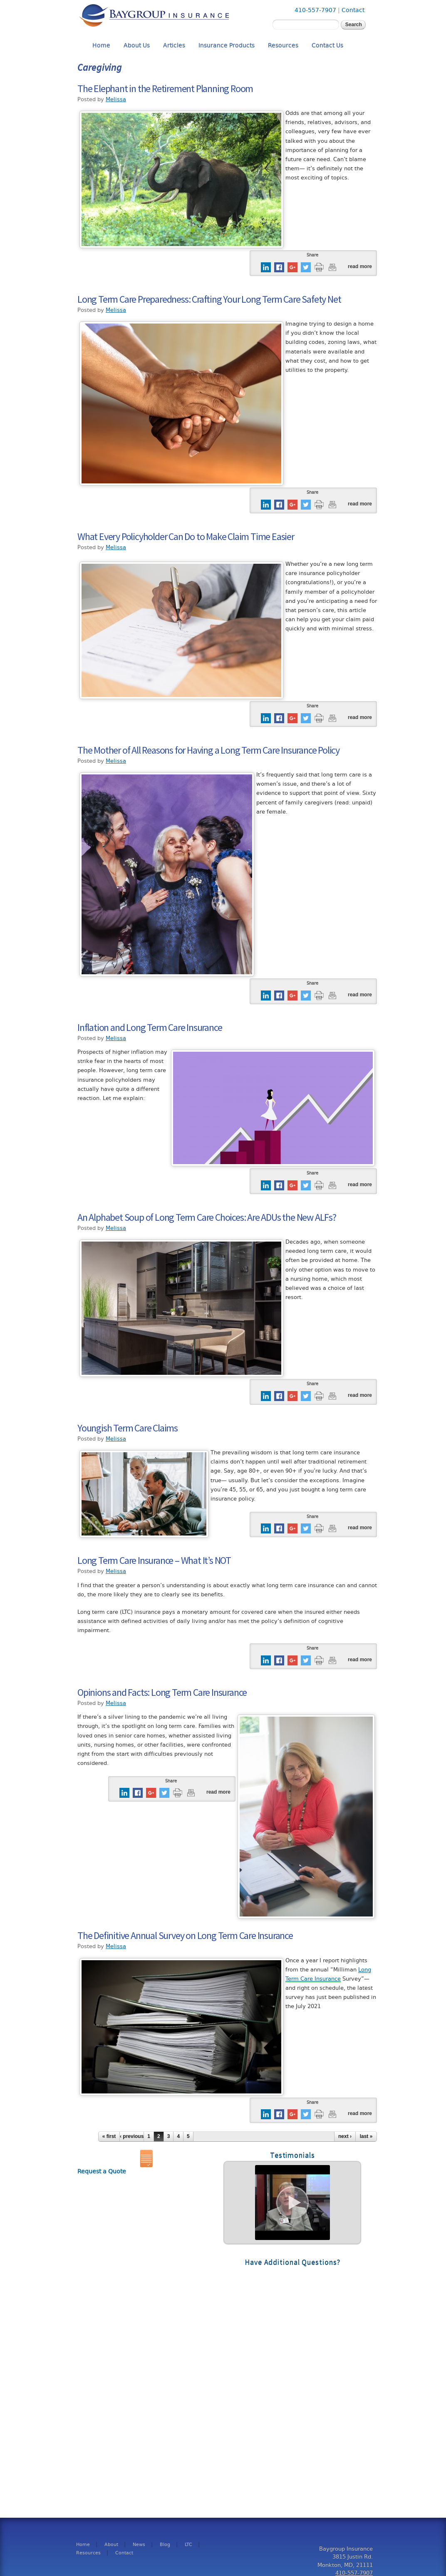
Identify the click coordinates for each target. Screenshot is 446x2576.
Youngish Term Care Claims (127, 1427)
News (139, 2544)
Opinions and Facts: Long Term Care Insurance (162, 1692)
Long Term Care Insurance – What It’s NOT (154, 1560)
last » (366, 2136)
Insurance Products (226, 45)
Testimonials (292, 2155)
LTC (188, 2544)
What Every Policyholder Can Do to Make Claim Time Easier (185, 536)
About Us (137, 45)
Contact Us (327, 45)
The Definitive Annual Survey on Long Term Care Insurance (185, 1935)
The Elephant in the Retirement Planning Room (165, 88)
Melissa (116, 99)
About (111, 2544)
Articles (174, 45)
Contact (353, 10)
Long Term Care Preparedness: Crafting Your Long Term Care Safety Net (209, 299)
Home (101, 45)
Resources (283, 45)
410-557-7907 (315, 10)
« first (109, 2136)
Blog (165, 2544)
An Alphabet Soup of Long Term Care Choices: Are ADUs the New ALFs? (206, 1217)
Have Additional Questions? (292, 2262)
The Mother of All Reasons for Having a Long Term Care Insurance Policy (208, 750)
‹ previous (132, 2136)
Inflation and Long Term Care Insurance (149, 1027)
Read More (292, 2202)
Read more (360, 266)
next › (345, 2136)
